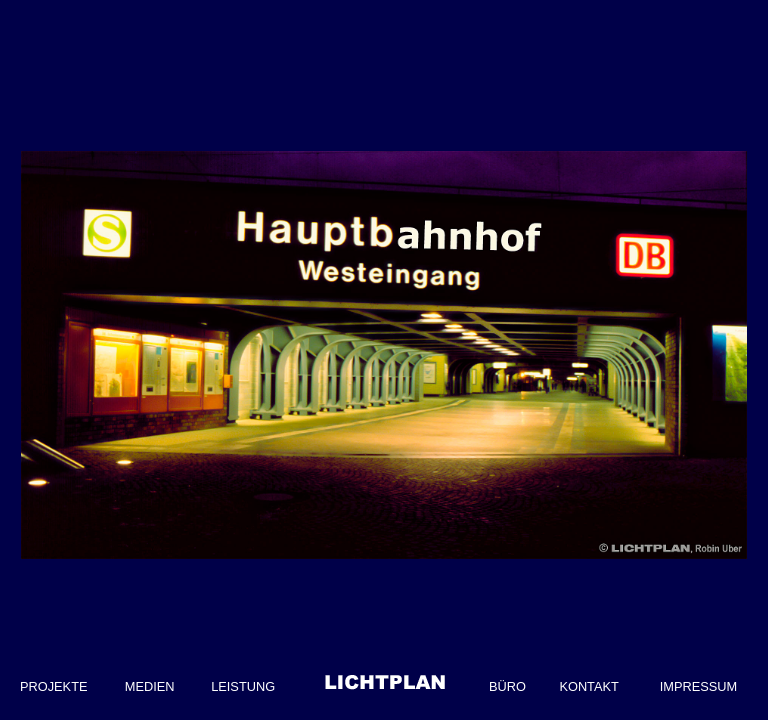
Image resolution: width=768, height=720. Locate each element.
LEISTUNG (243, 686)
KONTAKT (589, 686)
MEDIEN (150, 686)
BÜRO (507, 686)
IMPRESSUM (699, 686)
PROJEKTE (54, 686)
